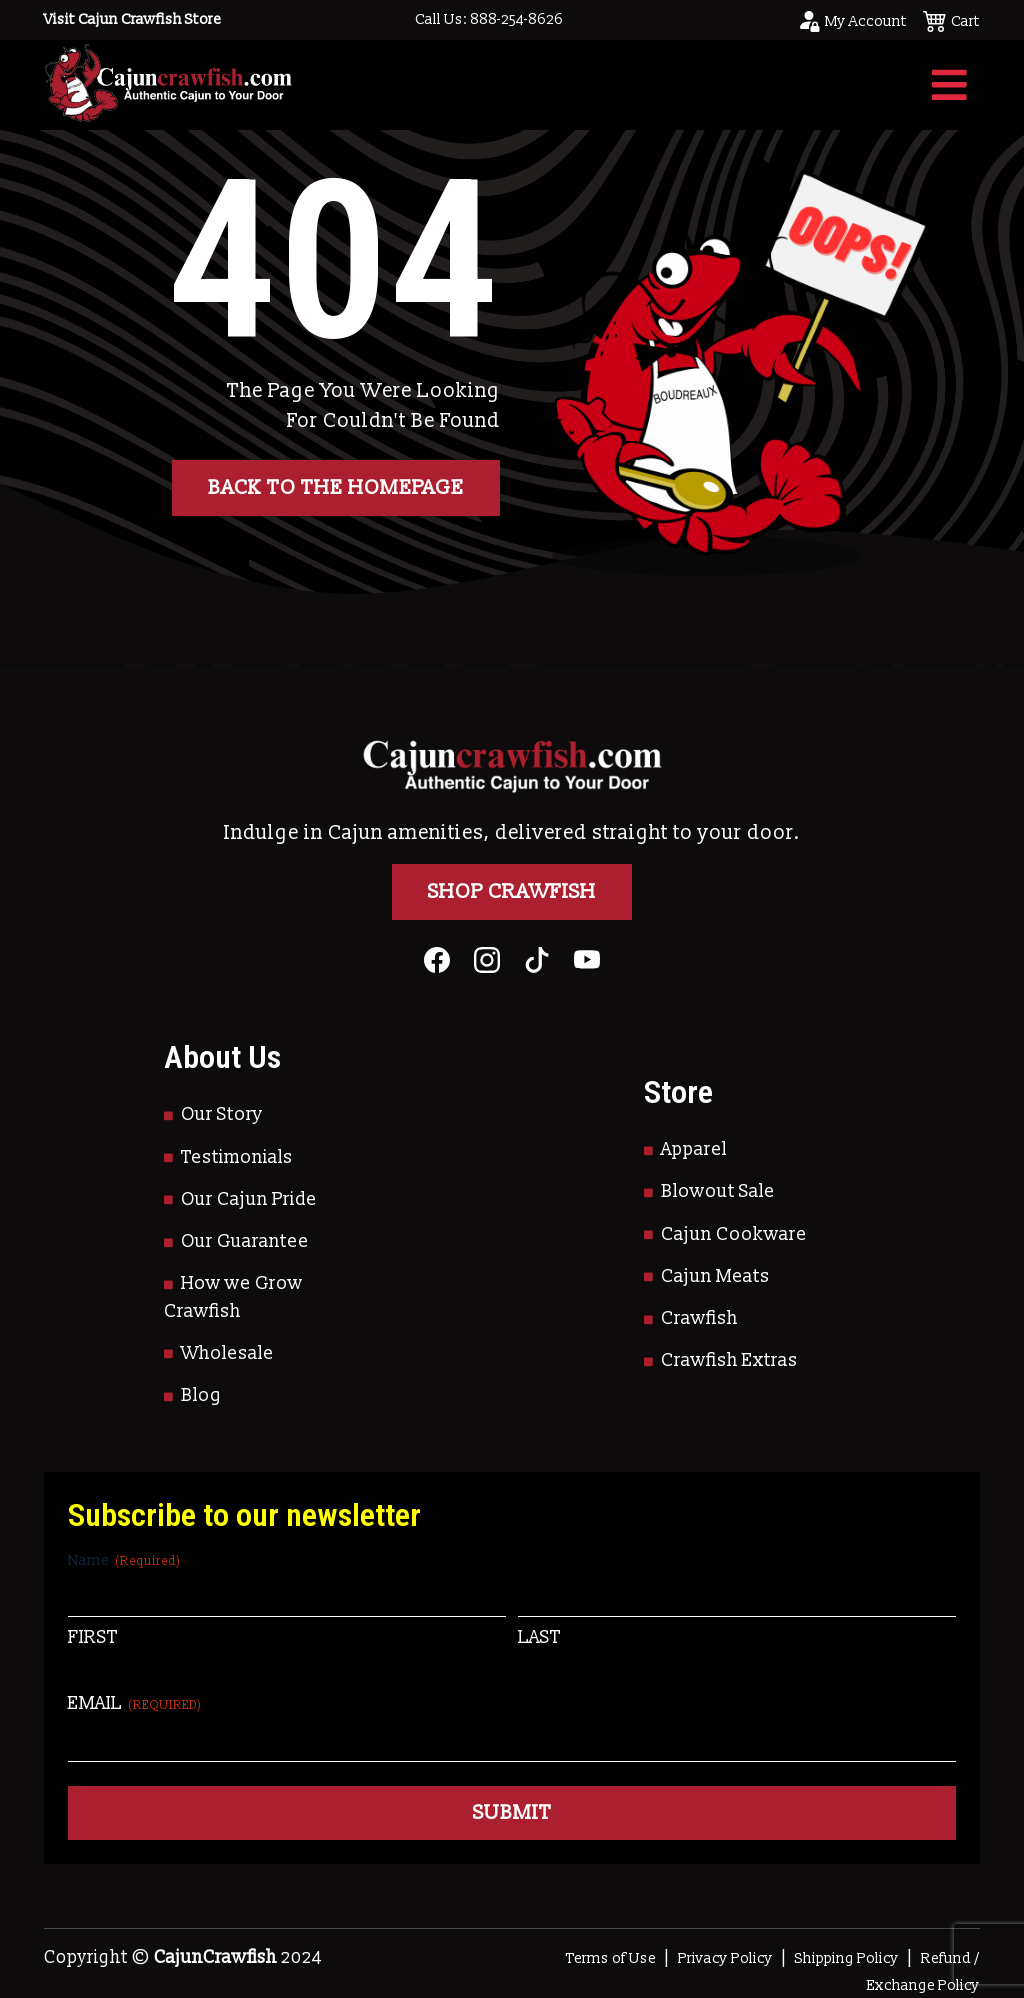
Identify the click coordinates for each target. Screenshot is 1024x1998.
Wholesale (227, 1353)
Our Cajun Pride (249, 1199)
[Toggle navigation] (949, 85)
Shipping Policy (847, 1958)
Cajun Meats (715, 1276)
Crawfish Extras (729, 1360)
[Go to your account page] (852, 20)
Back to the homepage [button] (336, 488)
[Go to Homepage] (168, 84)
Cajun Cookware (734, 1234)
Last (539, 1637)
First (93, 1637)
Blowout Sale (718, 1191)
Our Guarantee (245, 1241)
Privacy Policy (725, 1958)
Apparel (694, 1149)
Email (135, 1703)
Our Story (222, 1114)
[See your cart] (951, 20)
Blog (201, 1395)
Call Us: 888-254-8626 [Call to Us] (489, 19)
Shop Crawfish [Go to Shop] (512, 892)
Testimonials (237, 1157)
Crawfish (699, 1318)
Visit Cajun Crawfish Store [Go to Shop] (132, 19)
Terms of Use (611, 1958)
